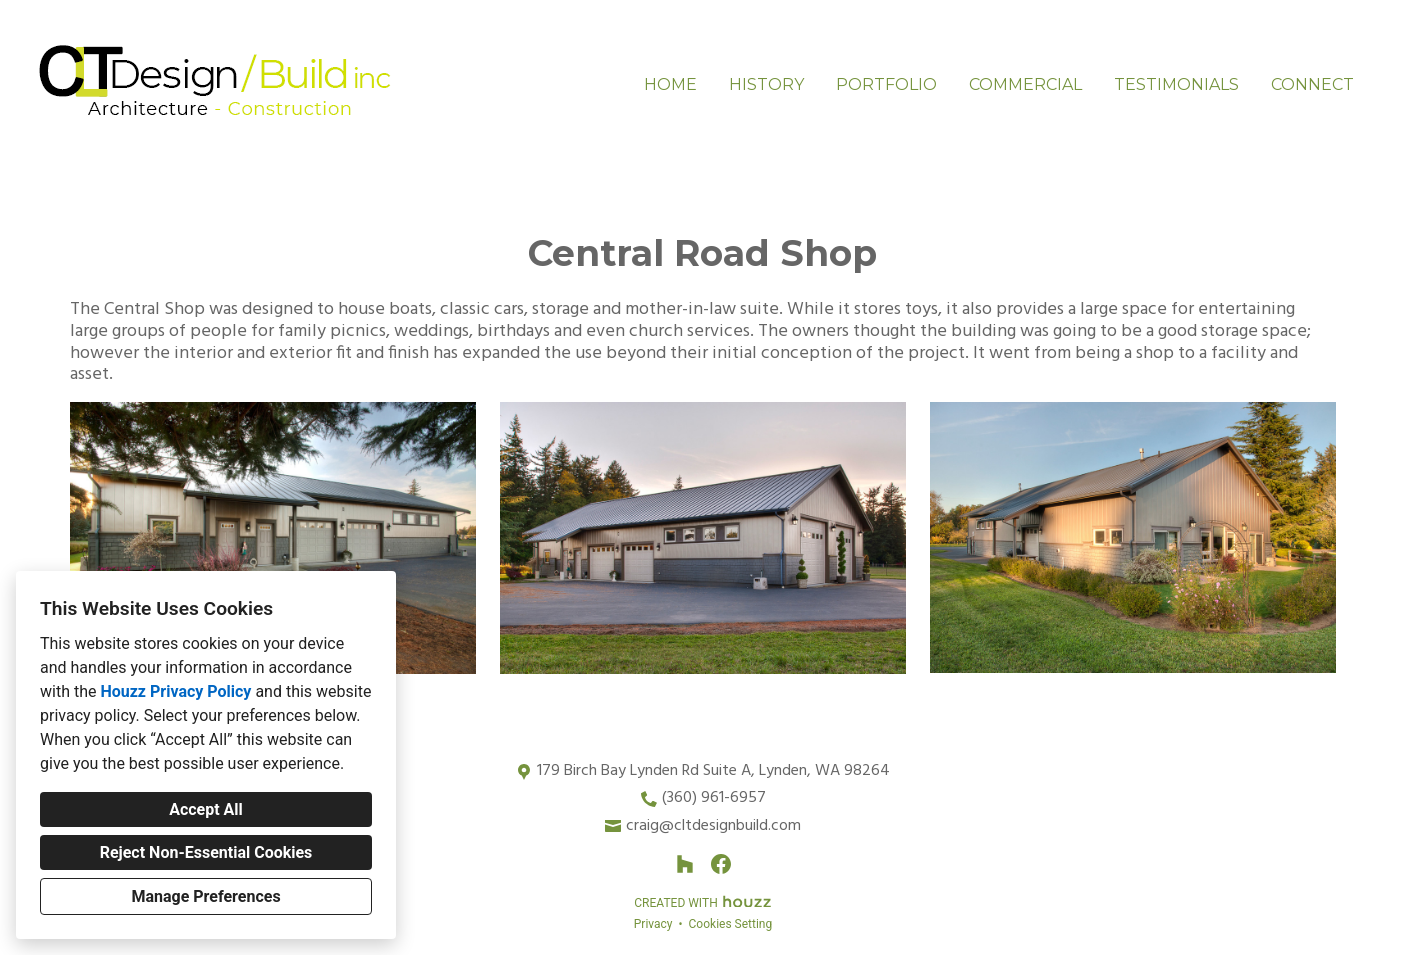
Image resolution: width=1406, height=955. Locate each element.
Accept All (206, 809)
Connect (1312, 84)
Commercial (1025, 84)
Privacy (653, 924)
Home (670, 84)
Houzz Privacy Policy (175, 691)
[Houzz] (685, 864)
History (766, 84)
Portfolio (886, 84)
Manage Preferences (205, 896)
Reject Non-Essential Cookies (206, 852)
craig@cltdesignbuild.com (713, 826)
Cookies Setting (731, 924)
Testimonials (1176, 84)
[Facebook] (721, 864)
